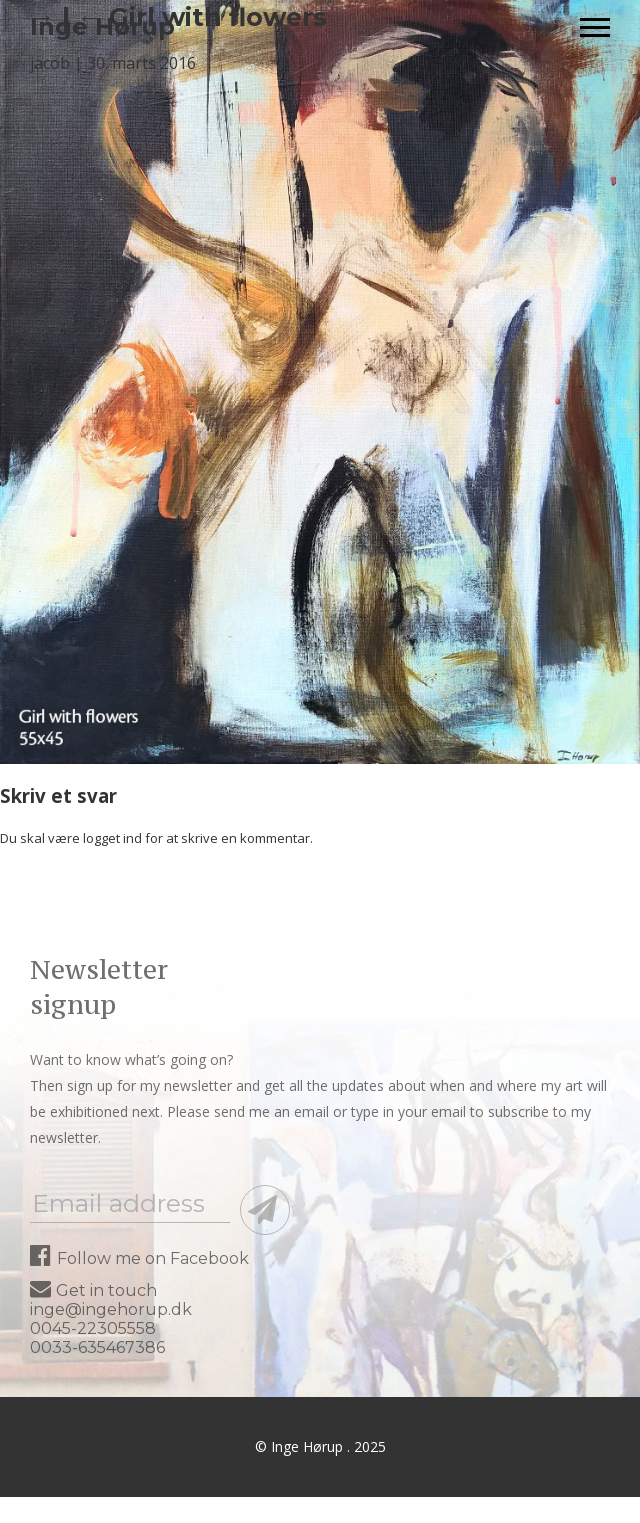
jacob (50, 63)
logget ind (112, 838)
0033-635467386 (97, 1347)
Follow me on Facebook (139, 1258)
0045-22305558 (93, 1328)
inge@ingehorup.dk (111, 1309)
